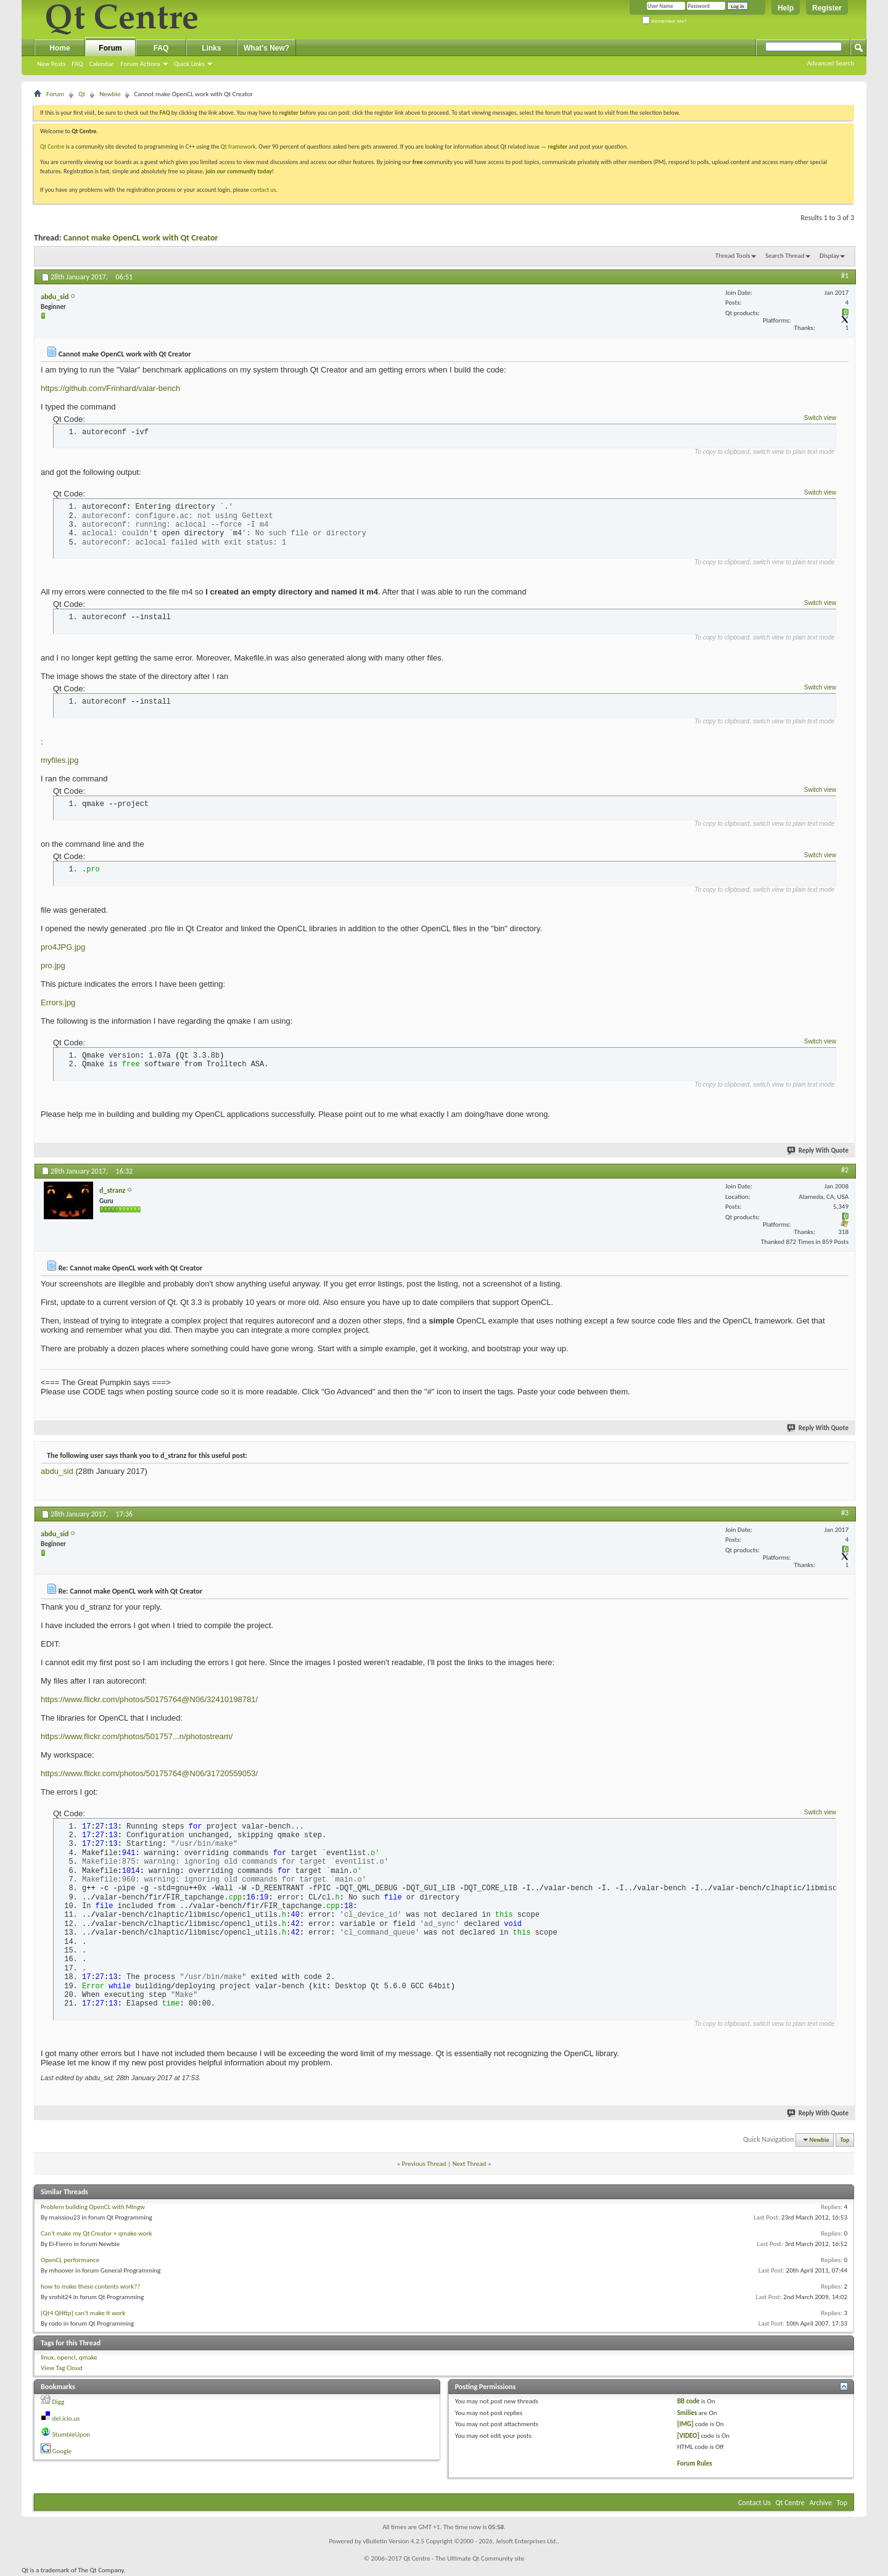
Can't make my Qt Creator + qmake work (96, 2233)
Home (59, 48)
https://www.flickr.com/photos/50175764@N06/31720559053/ (149, 1773)
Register (827, 8)
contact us (263, 190)
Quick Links (189, 64)
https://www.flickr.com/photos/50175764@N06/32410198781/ (149, 1699)
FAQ (77, 64)
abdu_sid (57, 1471)
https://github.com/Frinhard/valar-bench (110, 388)
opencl (66, 2357)
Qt (81, 94)
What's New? (266, 48)
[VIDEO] (688, 2436)
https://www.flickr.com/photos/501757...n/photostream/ (136, 1736)
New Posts (51, 64)
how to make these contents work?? (90, 2286)
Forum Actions (140, 64)
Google (62, 2451)
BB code (688, 2401)
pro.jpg (53, 965)
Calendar (101, 64)
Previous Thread (424, 2164)
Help (786, 8)
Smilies (687, 2413)
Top (845, 2140)
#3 (845, 1512)
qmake (88, 2357)
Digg (58, 2402)
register (557, 146)
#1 (845, 275)
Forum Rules (694, 2463)
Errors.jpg (58, 1002)
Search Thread (785, 256)
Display (829, 256)
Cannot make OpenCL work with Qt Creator (141, 237)
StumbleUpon (71, 2434)
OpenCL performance (70, 2260)
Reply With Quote (818, 1150)
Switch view (820, 417)
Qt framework (238, 146)
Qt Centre (52, 146)
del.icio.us (66, 2418)
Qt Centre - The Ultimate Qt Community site (463, 2558)
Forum (110, 48)
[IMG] (685, 2424)
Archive (821, 2502)
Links (211, 48)
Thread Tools (732, 256)
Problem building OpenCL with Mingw (93, 2207)
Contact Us (754, 2502)
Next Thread (470, 2164)
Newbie (109, 94)
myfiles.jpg (59, 760)
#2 (845, 1170)
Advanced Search (830, 63)
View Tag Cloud (62, 2368)
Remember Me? (664, 21)
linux (47, 2357)
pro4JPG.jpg (63, 947)
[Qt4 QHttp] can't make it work (83, 2313)
